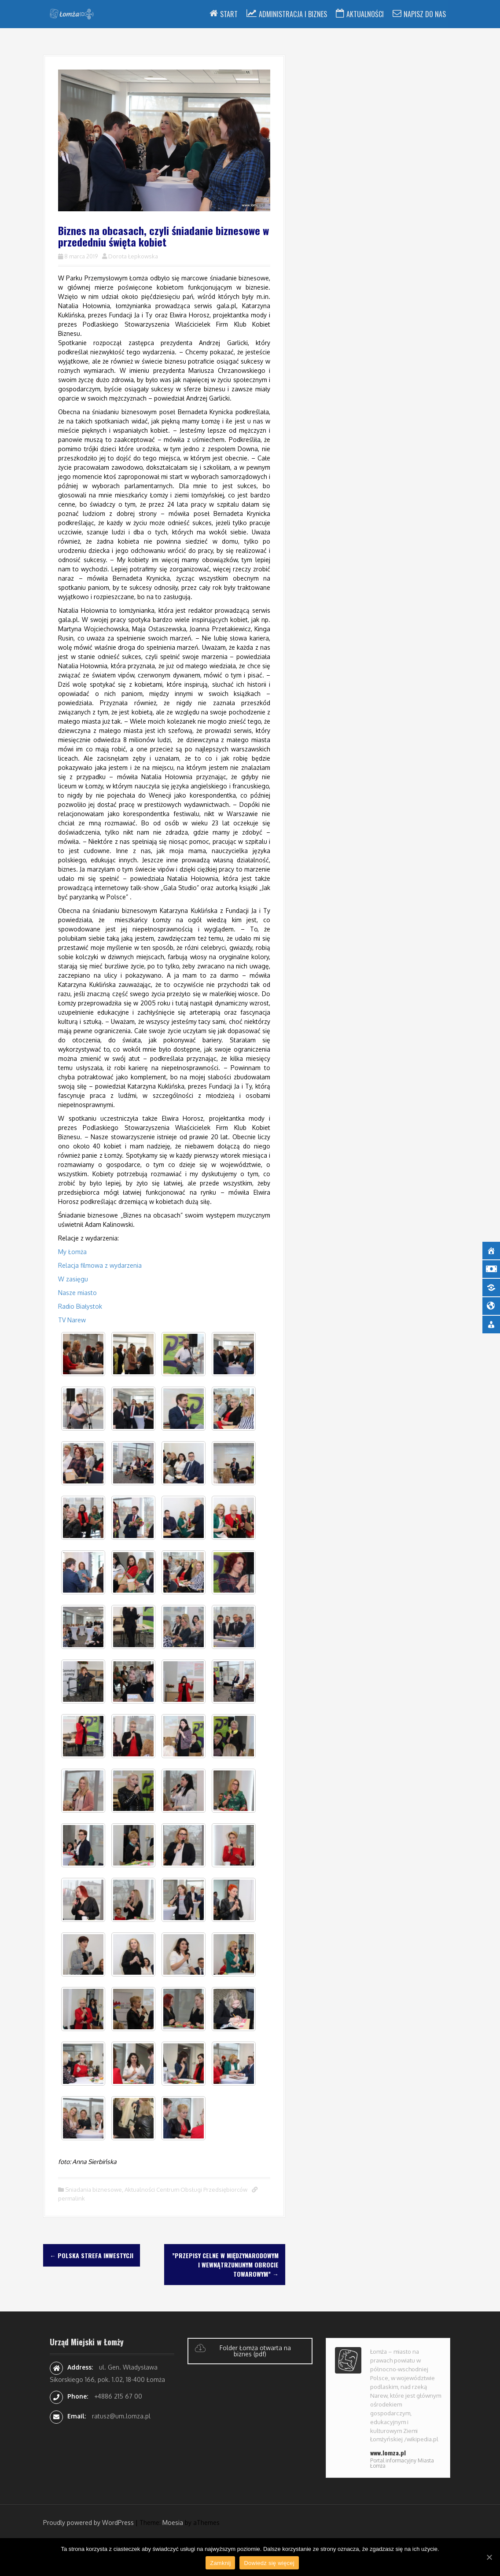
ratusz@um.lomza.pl (121, 2416)
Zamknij (220, 2563)
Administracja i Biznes (293, 14)
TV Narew (72, 1320)
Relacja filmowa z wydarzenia (100, 1265)
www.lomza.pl (388, 2452)
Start (229, 14)
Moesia (172, 2522)
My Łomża (74, 1251)
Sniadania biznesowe (93, 2189)
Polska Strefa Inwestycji (91, 2255)
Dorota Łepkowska (133, 256)
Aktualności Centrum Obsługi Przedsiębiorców (186, 2189)
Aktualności (365, 14)
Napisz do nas (425, 14)
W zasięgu (73, 1279)
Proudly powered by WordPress (88, 2522)
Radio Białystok (80, 1306)
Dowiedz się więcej (269, 2563)
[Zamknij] (489, 2557)
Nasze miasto (77, 1292)
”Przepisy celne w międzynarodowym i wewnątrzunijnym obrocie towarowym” (225, 2264)
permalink (71, 2198)
